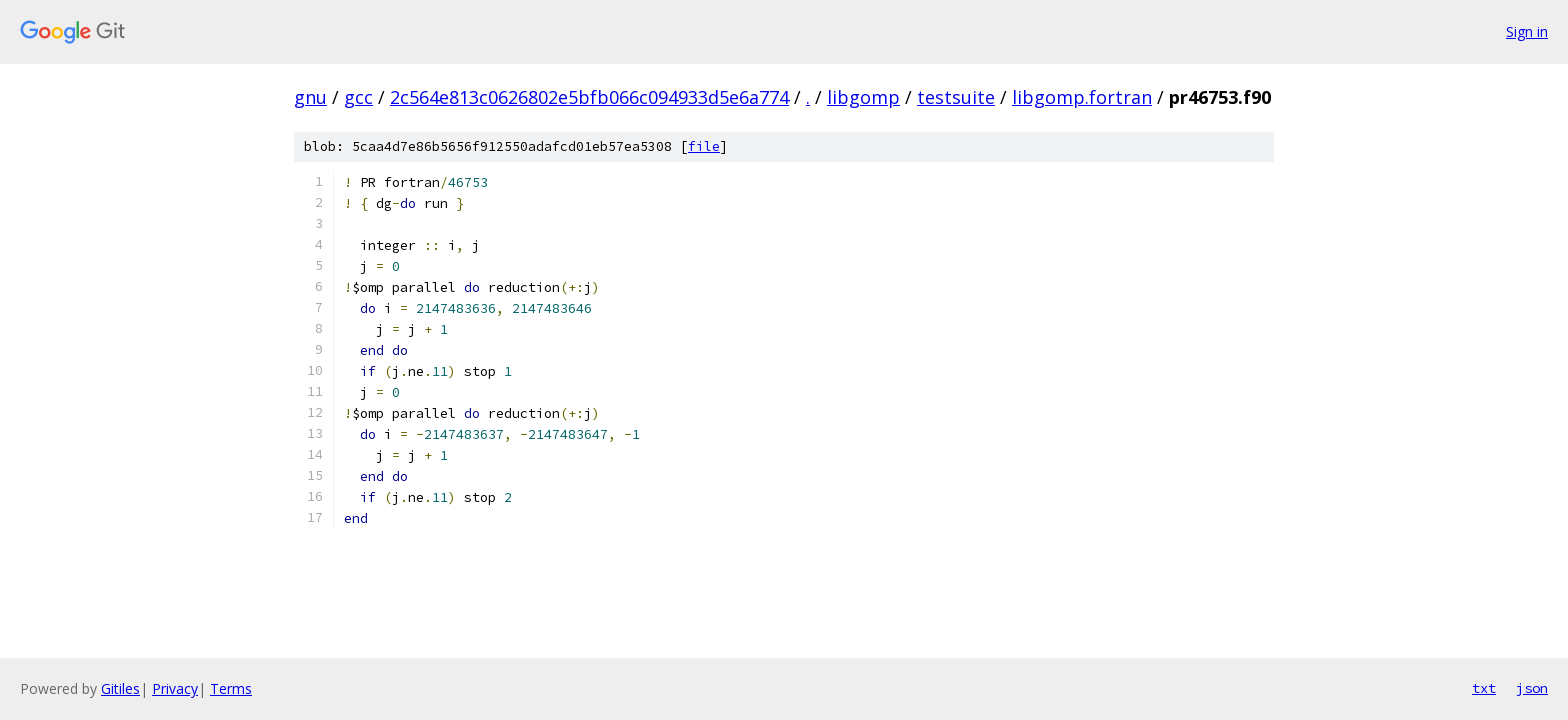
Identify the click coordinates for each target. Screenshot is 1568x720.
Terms (231, 688)
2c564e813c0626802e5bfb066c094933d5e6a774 (589, 97)
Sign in (1527, 31)
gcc (358, 97)
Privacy (175, 688)
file (704, 146)
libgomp (863, 97)
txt (1484, 688)
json (1532, 688)
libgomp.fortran (1082, 97)
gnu (310, 97)
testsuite (956, 97)
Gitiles (120, 688)
